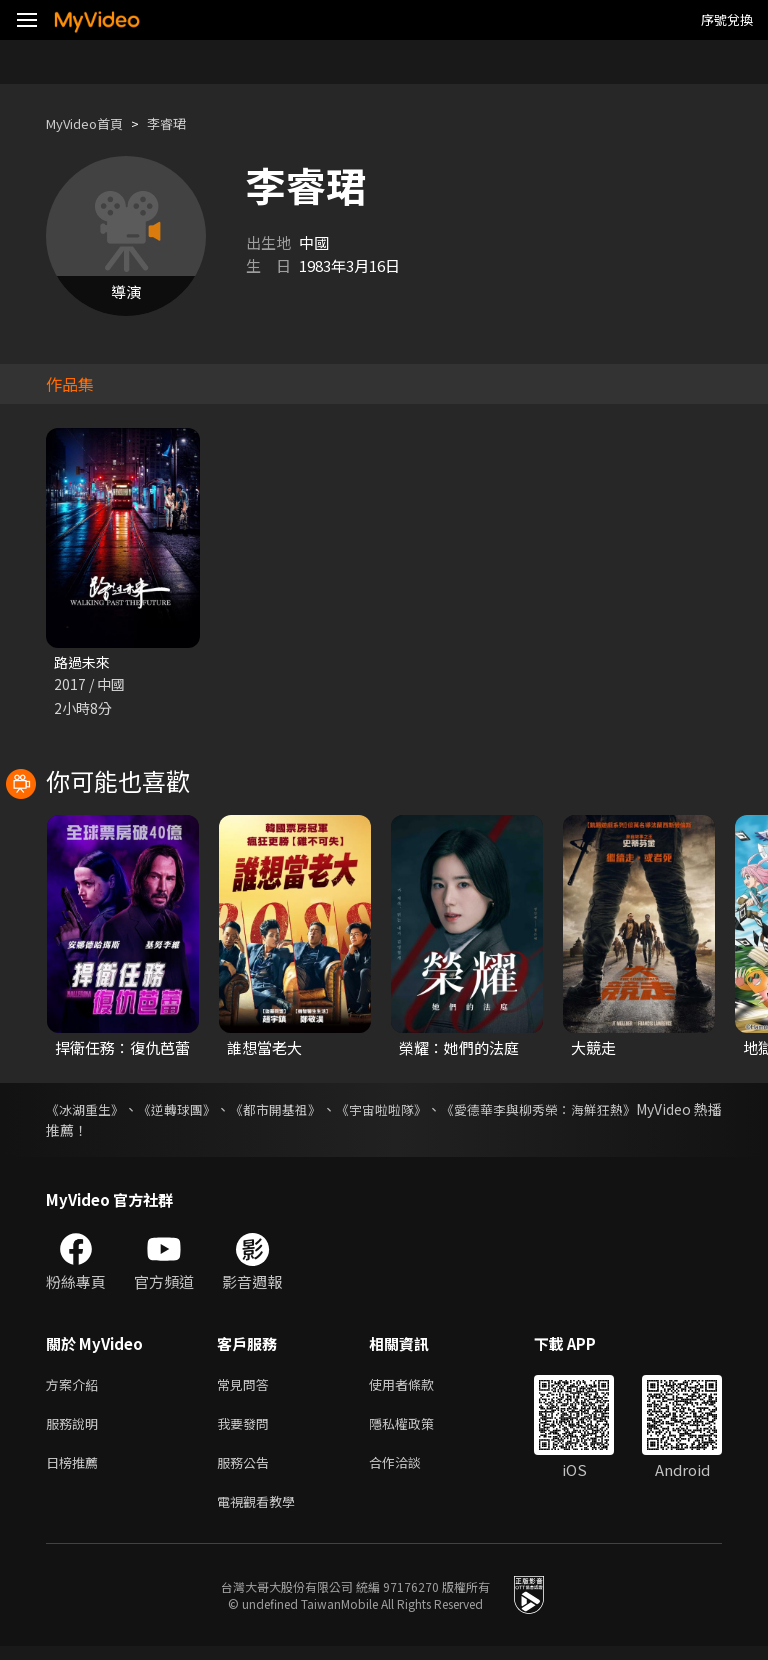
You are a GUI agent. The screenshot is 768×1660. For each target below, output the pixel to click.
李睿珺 (183, 123)
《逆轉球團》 (198, 1111)
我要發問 (247, 1429)
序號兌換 (727, 19)
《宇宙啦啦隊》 (438, 1111)
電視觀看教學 (262, 1513)
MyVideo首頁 (91, 123)
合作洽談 (411, 1471)
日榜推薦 (76, 1471)
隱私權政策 (418, 1429)
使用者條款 (418, 1387)
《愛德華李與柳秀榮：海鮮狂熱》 (617, 1111)
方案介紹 (76, 1387)
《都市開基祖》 (314, 1111)
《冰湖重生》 (88, 1111)
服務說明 (76, 1429)
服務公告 (247, 1471)
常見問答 (247, 1387)
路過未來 (84, 662)
